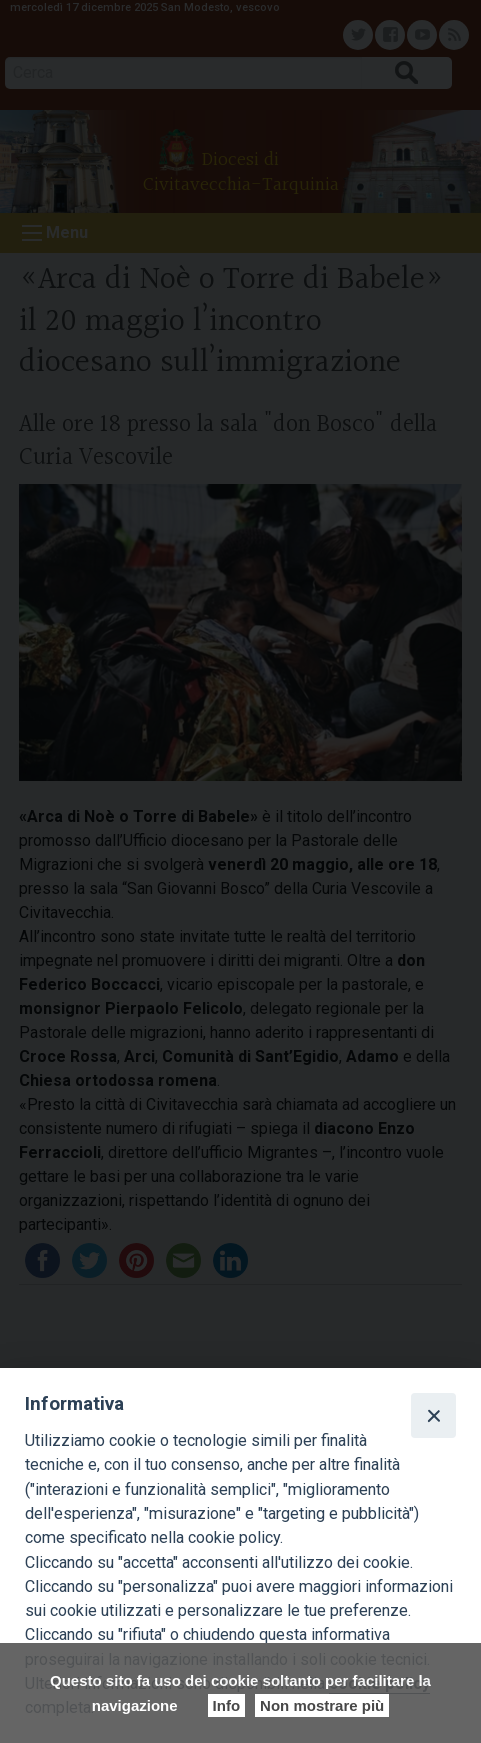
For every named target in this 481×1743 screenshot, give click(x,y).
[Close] (433, 1415)
